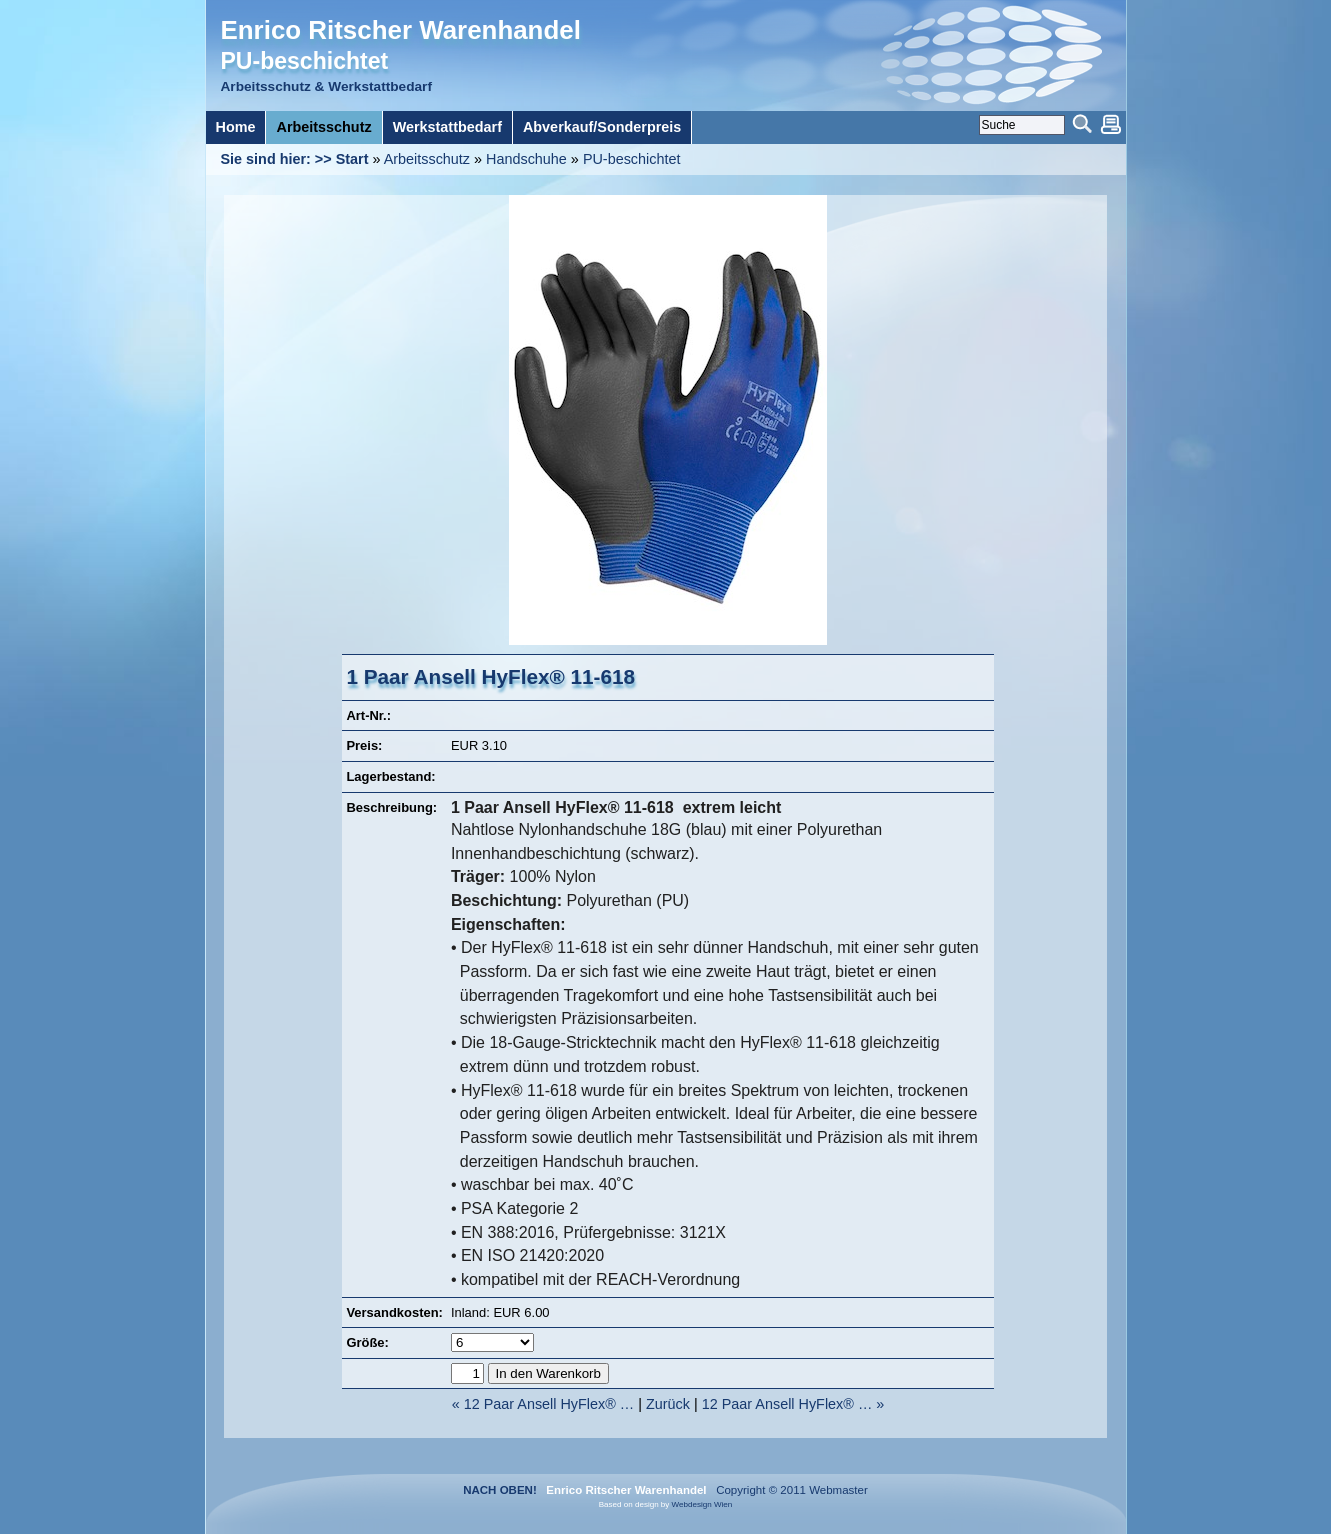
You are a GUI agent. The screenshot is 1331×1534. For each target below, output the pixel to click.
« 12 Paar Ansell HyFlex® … (543, 1404)
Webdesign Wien (702, 1504)
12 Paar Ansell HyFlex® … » (793, 1404)
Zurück (668, 1404)
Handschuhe (526, 159)
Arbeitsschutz (427, 159)
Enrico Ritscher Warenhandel (401, 30)
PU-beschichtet (632, 159)
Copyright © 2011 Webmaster (789, 1490)
